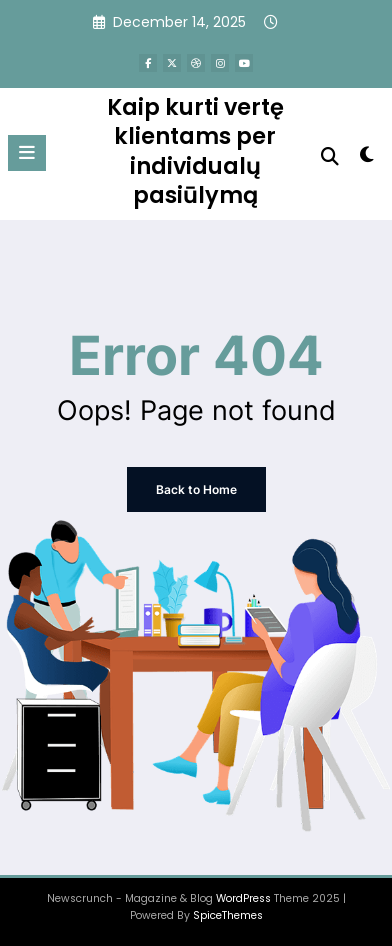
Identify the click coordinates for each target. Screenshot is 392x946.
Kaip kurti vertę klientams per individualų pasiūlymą (195, 151)
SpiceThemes (228, 915)
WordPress (243, 898)
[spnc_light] (366, 158)
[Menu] (27, 153)
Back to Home (196, 489)
